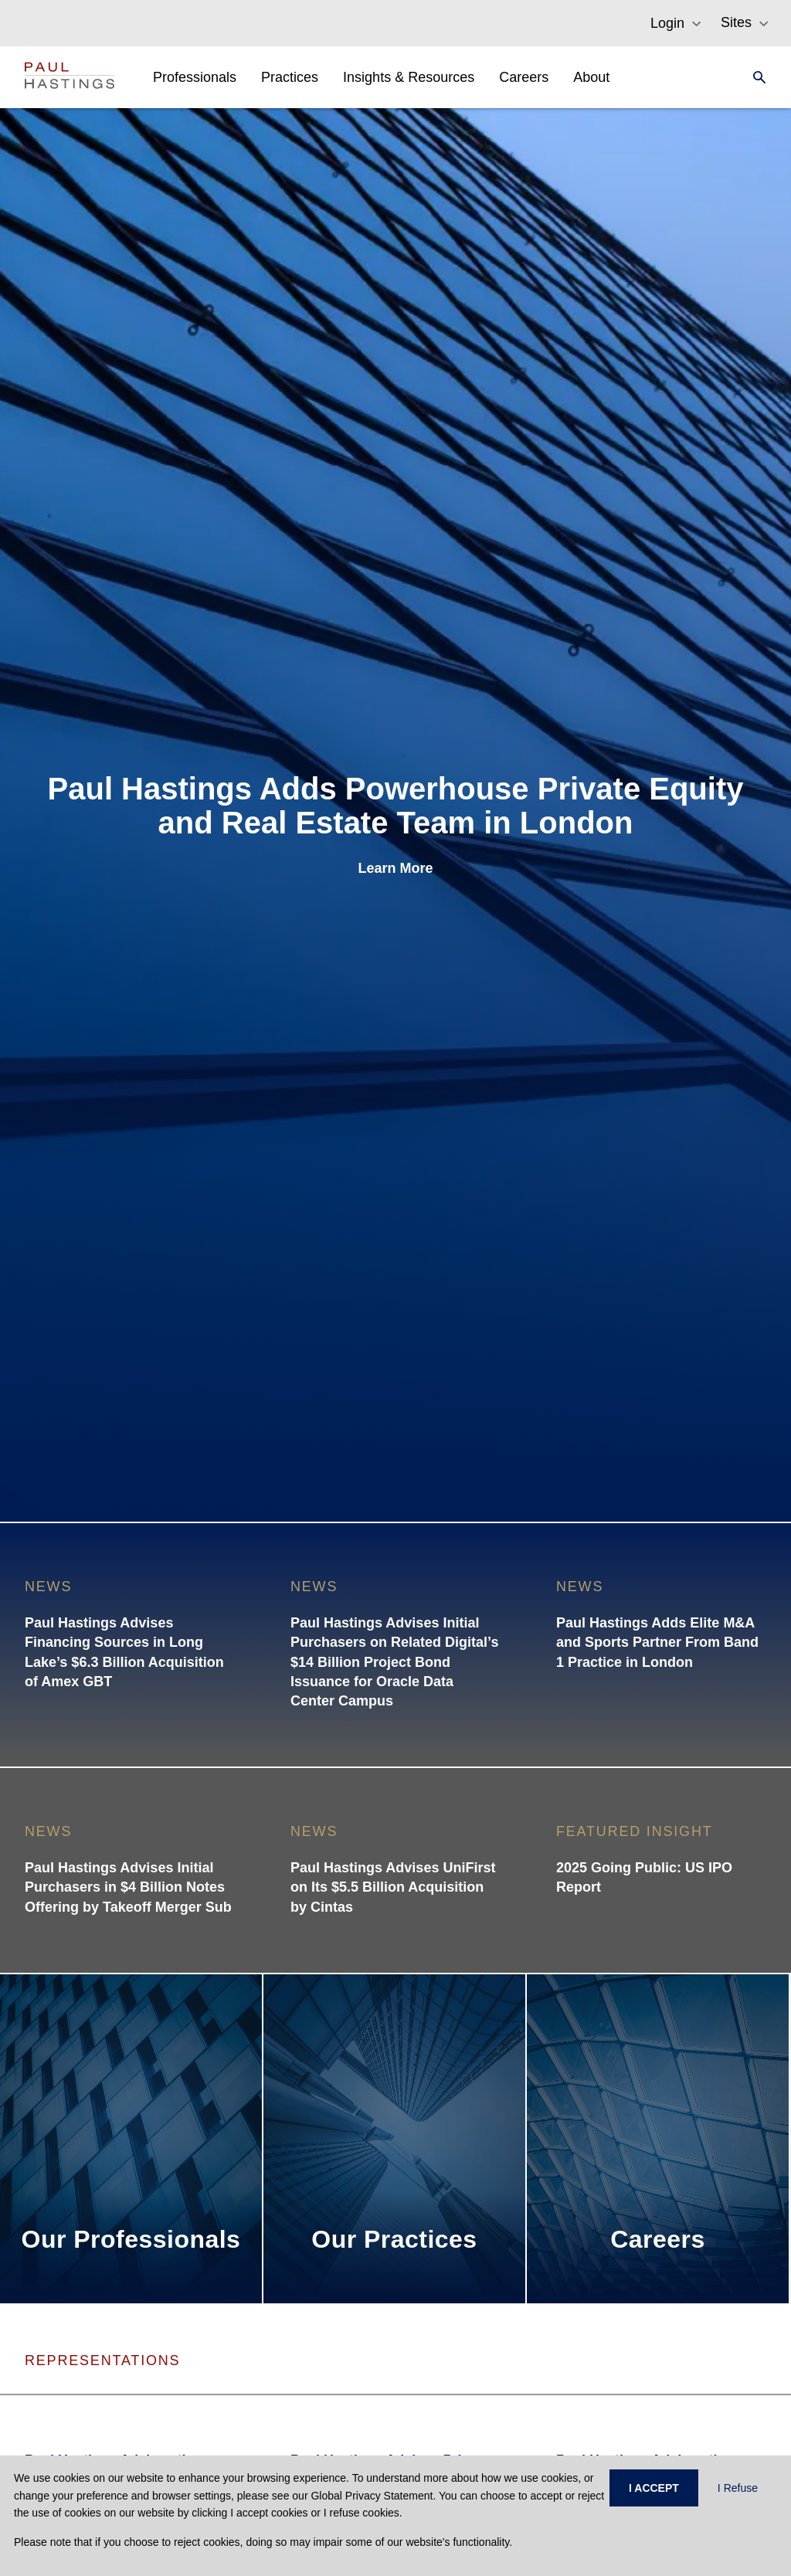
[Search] (754, 77)
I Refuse (738, 2488)
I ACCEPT (654, 2488)
